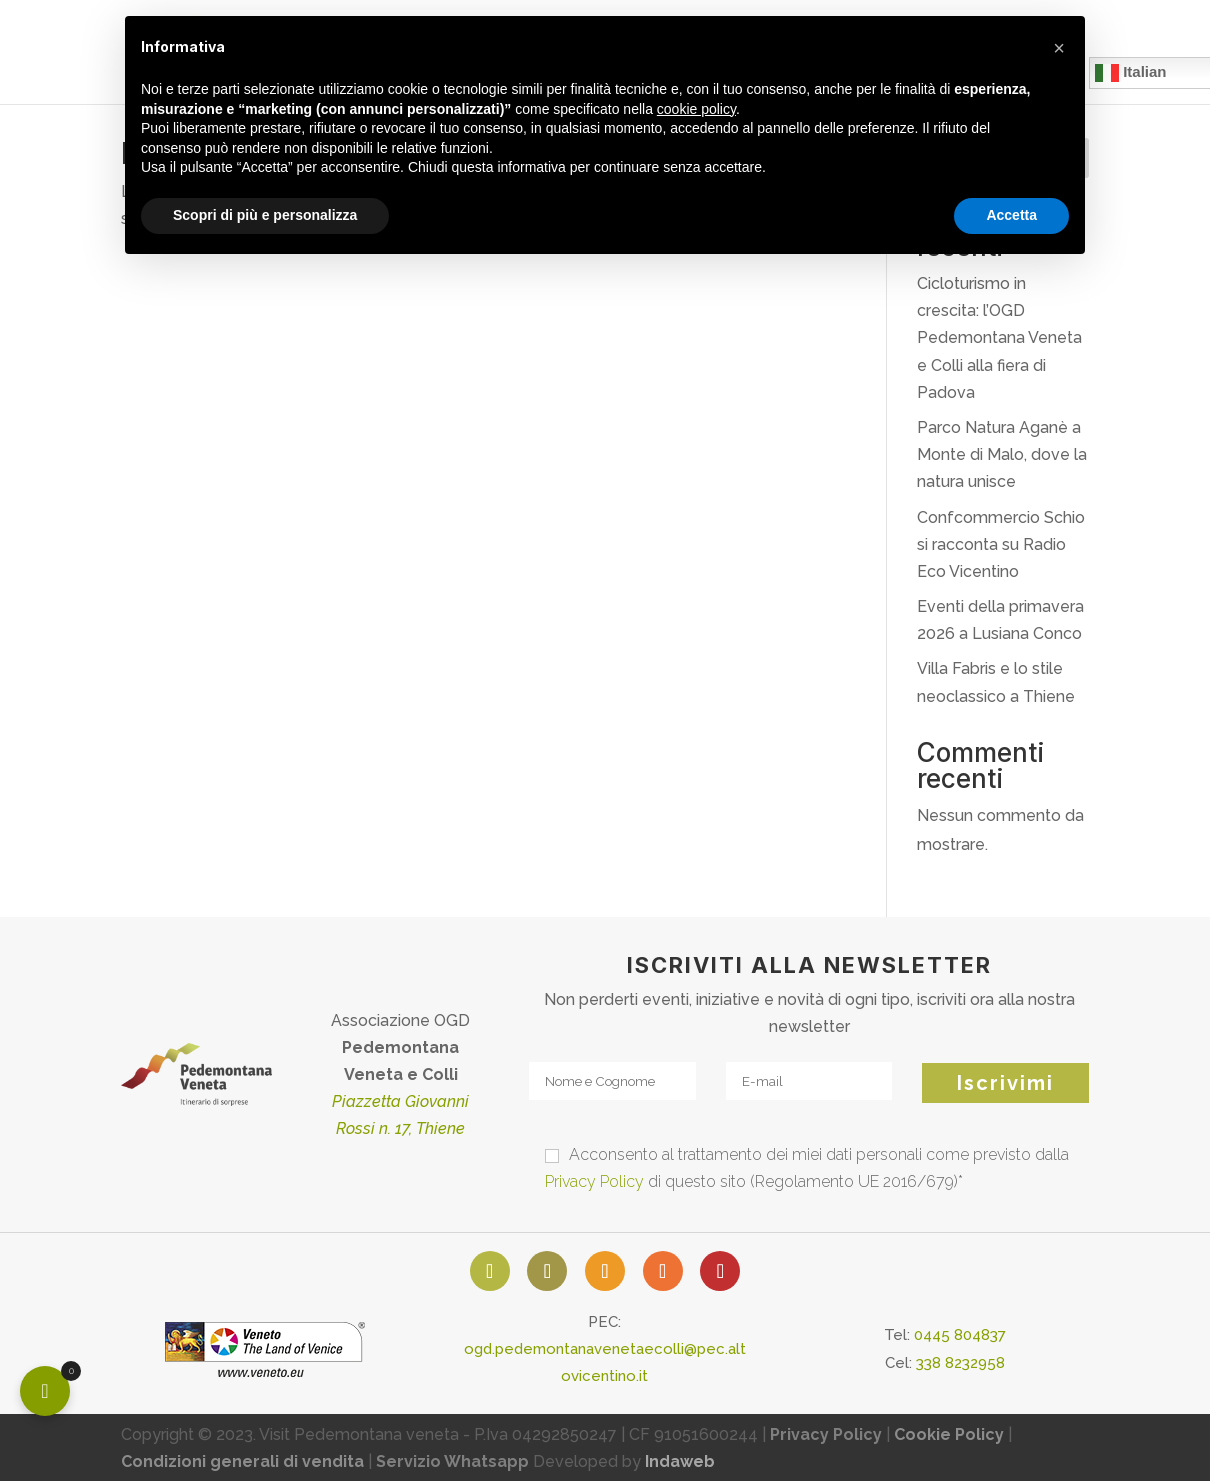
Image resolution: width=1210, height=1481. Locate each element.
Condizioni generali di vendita (242, 1461)
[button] (1059, 48)
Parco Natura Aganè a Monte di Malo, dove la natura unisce (1002, 454)
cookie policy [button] (696, 109)
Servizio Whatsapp (452, 1461)
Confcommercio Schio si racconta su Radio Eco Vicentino (1001, 544)
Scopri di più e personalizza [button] (265, 215)
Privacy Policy (594, 1181)
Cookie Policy (949, 1434)
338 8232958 (960, 1363)
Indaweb (680, 1461)
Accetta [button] (1011, 215)
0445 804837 (960, 1335)
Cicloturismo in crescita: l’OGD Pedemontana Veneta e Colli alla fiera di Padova (999, 338)
